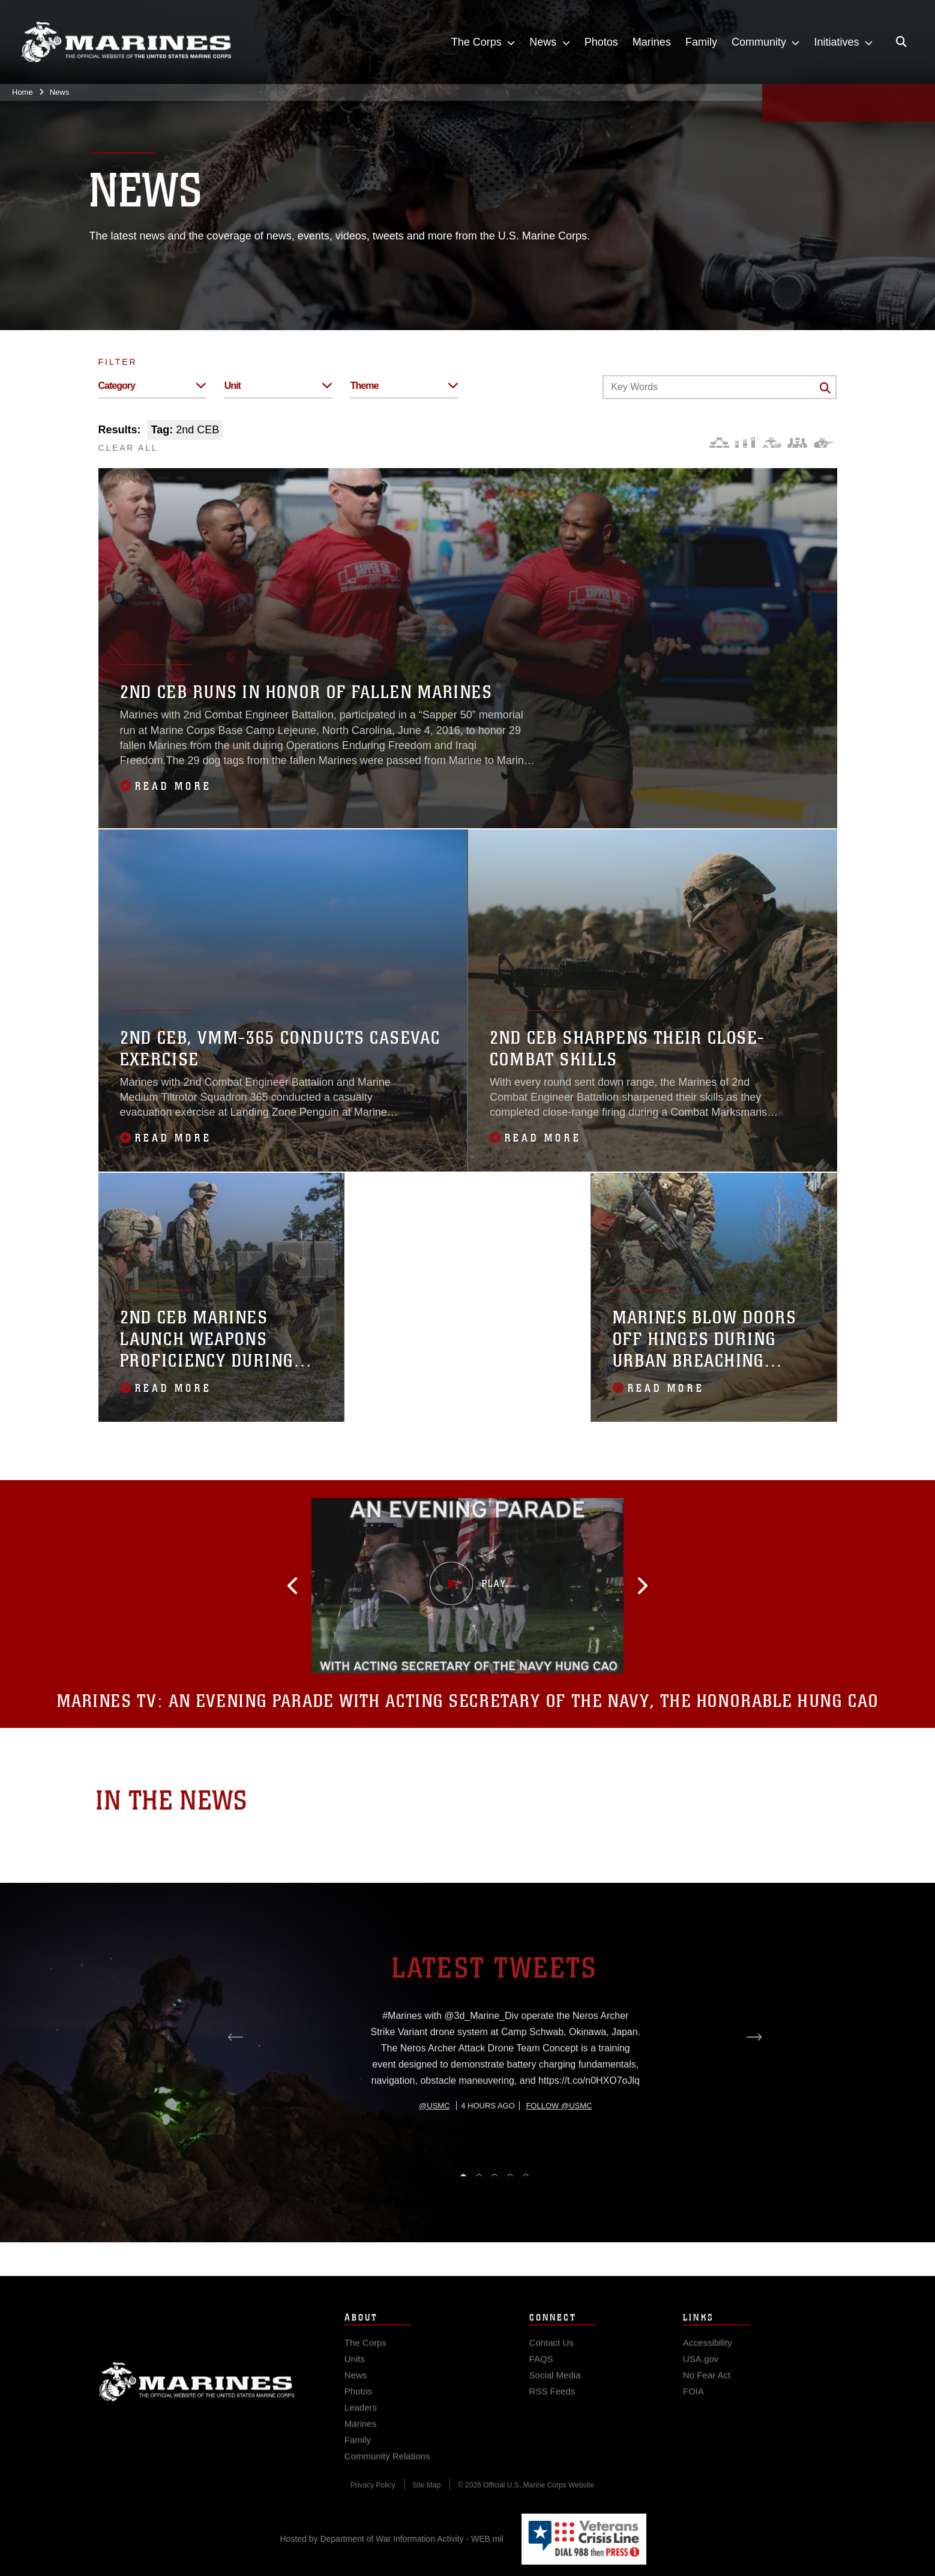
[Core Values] (771, 443)
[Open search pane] (901, 42)
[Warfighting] (824, 443)
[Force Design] (719, 443)
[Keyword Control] (720, 387)
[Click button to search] (825, 387)
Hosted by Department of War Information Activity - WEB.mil (392, 2539)
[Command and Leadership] (797, 443)
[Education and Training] (745, 443)
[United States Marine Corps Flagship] (126, 42)
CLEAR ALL (128, 448)
